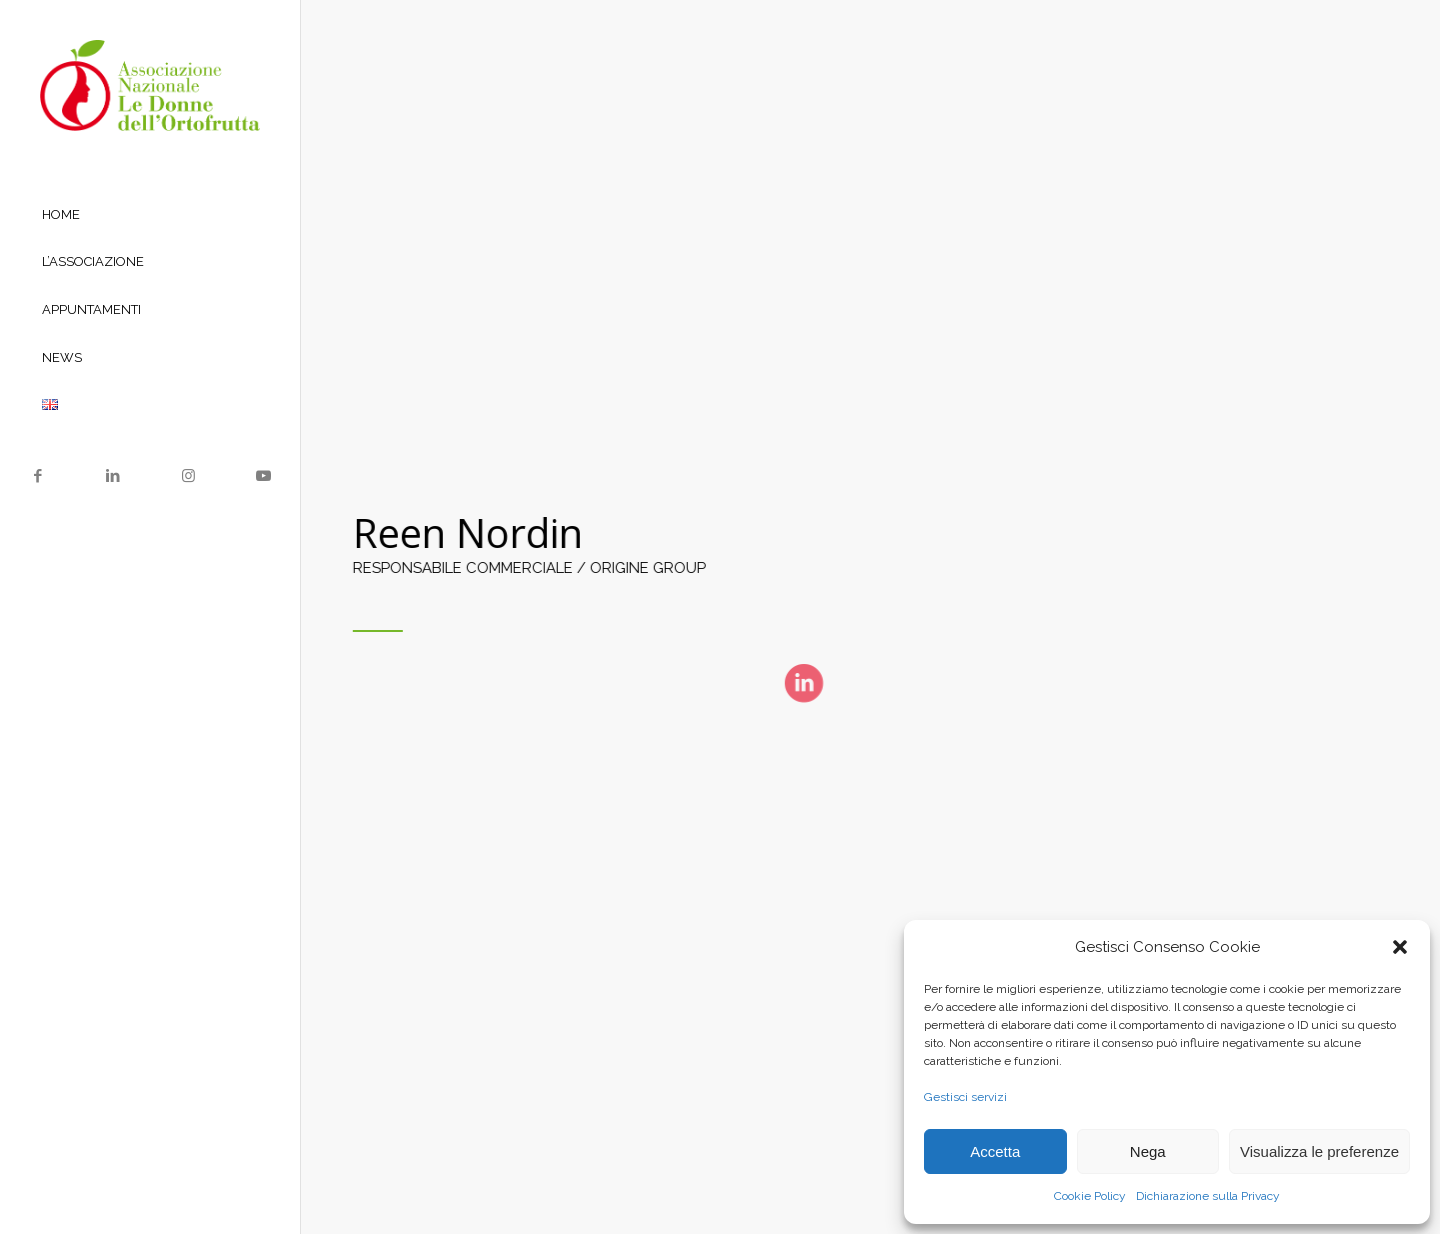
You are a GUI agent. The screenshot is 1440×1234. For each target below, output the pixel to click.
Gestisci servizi (965, 1097)
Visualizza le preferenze (1319, 1151)
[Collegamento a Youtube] (262, 476)
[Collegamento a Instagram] (187, 476)
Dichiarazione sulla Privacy (1208, 1196)
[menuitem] (150, 216)
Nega (1148, 1151)
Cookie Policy (1090, 1196)
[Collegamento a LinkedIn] (112, 476)
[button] (1400, 947)
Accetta (995, 1151)
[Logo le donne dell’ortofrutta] (150, 85)
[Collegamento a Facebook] (37, 476)
